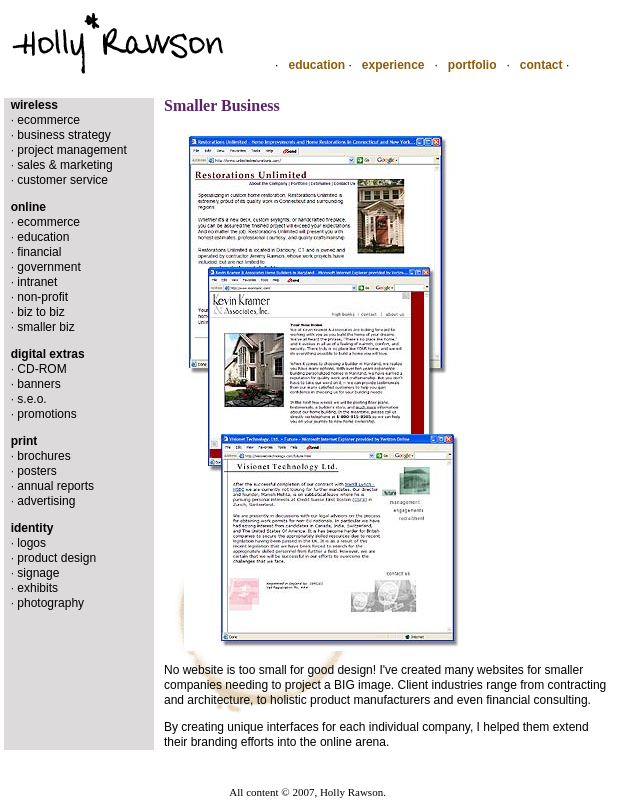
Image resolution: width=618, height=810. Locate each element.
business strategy (63, 135)
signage (38, 573)
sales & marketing (64, 165)
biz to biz (40, 312)
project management (71, 150)
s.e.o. (31, 399)
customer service (62, 180)
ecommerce (48, 120)
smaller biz (45, 327)
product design (56, 558)
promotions (46, 414)
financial (39, 252)
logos (31, 543)
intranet (37, 282)
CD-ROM (41, 369)
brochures (43, 456)
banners (38, 384)
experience (393, 65)
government (48, 267)
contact (541, 65)
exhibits (37, 588)
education (316, 65)
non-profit (42, 297)
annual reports (55, 486)
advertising (46, 501)
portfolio (472, 65)
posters (36, 471)
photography (50, 603)
